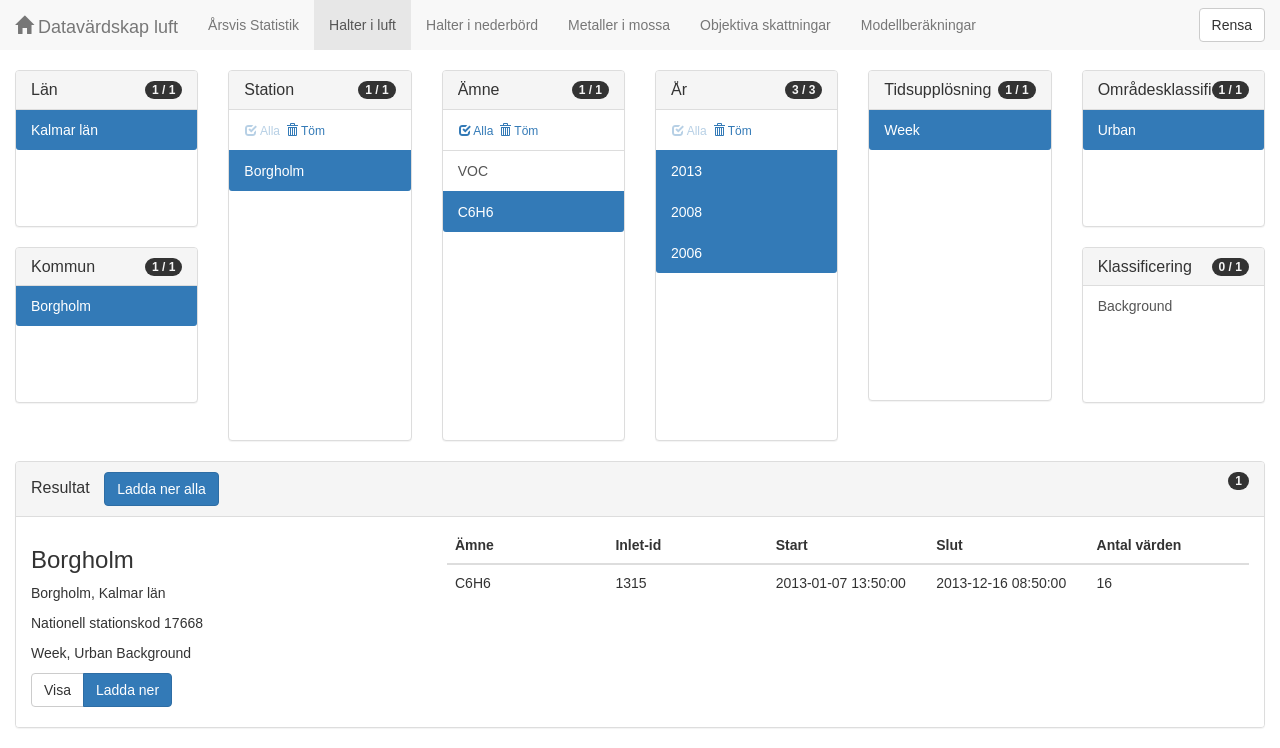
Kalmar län (64, 130)
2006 (686, 253)
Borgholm (61, 306)
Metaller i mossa (619, 25)
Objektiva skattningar (765, 25)
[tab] (640, 489)
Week (902, 130)
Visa (57, 690)
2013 (686, 171)
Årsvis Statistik (253, 25)
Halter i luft (362, 25)
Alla (476, 131)
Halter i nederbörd (482, 25)
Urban (1117, 130)
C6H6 (476, 212)
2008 (686, 212)
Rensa (1232, 25)
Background (1135, 306)
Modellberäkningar (918, 25)
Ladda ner (127, 690)
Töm (305, 131)
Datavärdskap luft (96, 26)
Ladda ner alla (161, 489)
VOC (473, 171)
